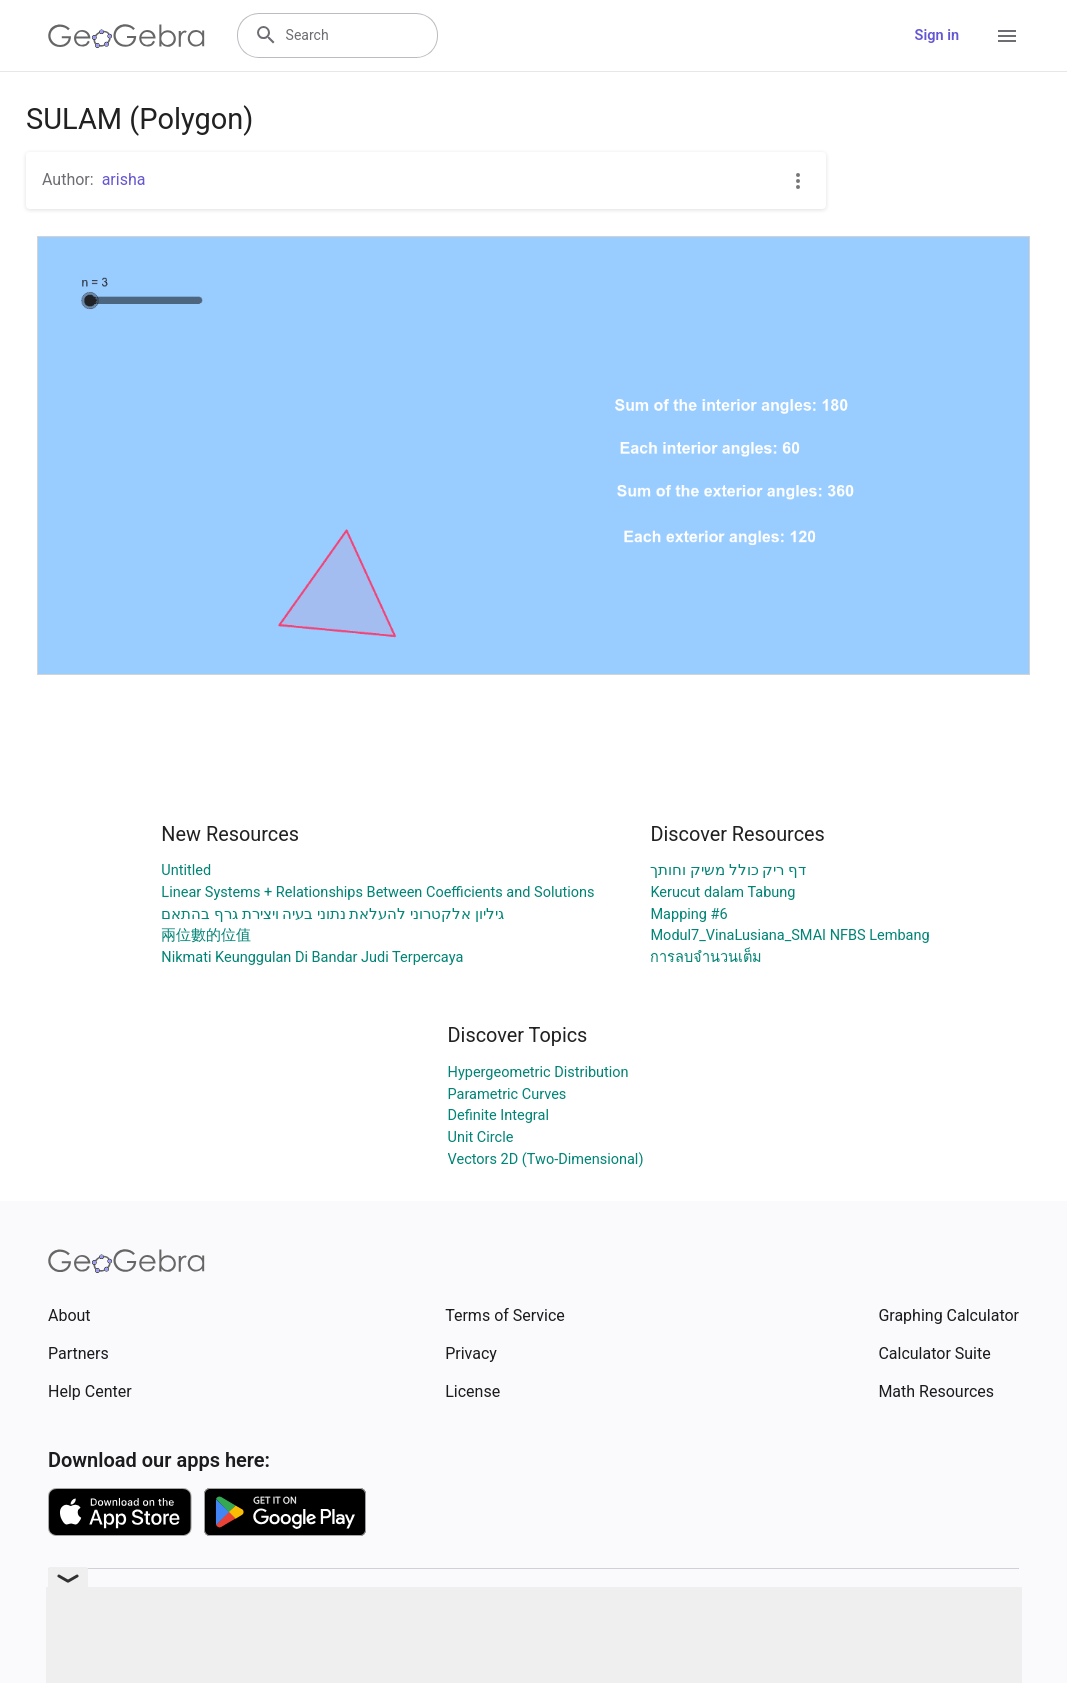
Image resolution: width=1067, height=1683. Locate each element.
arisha (124, 179)
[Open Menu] (1007, 36)
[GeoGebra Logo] (126, 36)
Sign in (937, 35)
